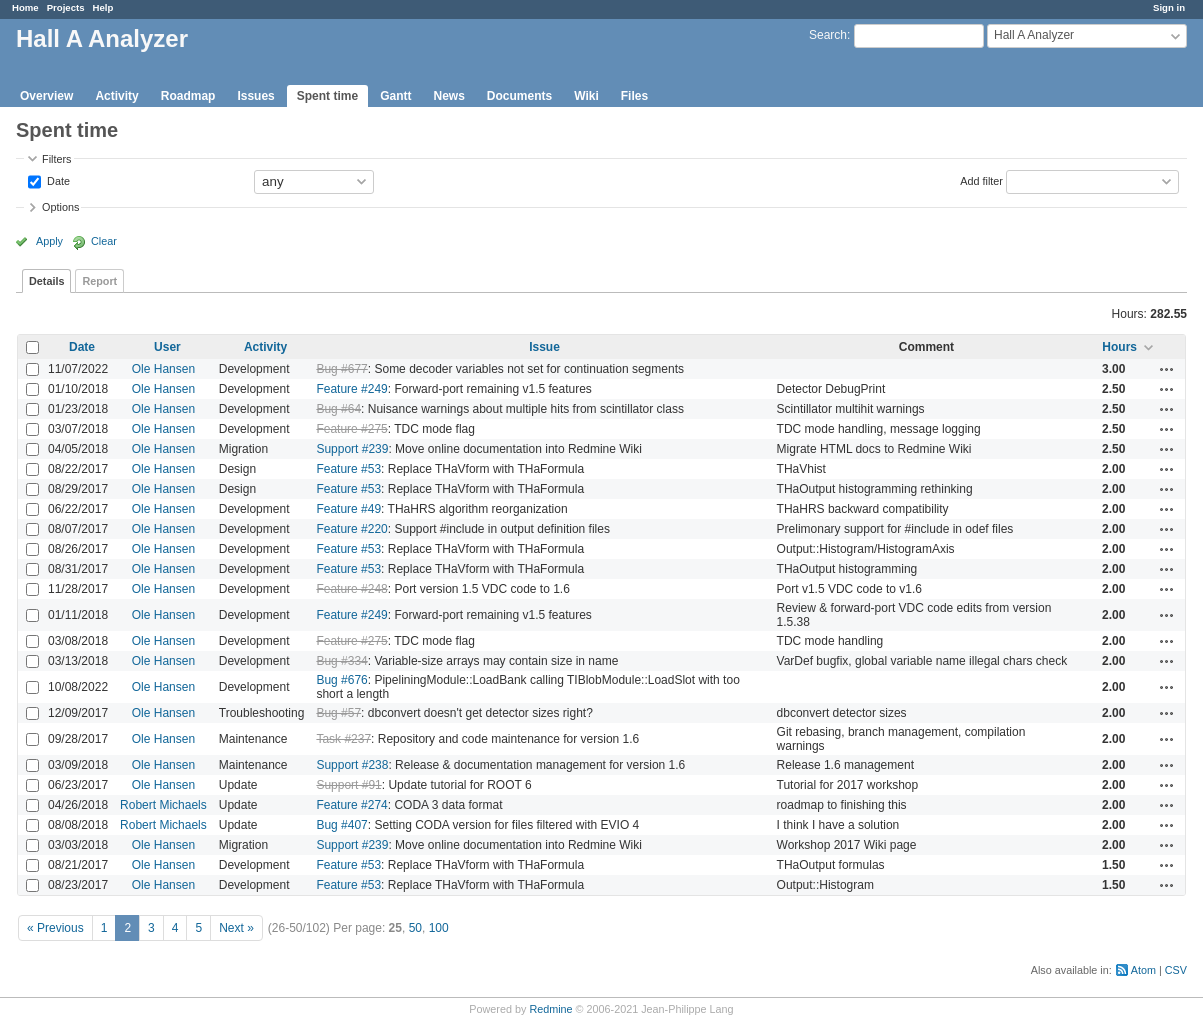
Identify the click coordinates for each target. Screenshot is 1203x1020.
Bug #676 (341, 680)
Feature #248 (351, 589)
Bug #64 (338, 409)
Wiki (586, 96)
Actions (1167, 369)
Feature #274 (351, 805)
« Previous (55, 928)
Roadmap (188, 96)
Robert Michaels (163, 805)
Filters (56, 159)
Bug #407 (341, 825)
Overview (46, 96)
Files (634, 96)
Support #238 (352, 765)
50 (415, 928)
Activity (116, 96)
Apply (49, 241)
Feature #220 (351, 529)
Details (46, 281)
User (167, 347)
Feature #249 (351, 389)
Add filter (981, 180)
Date (57, 180)
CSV (1176, 970)
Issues (255, 96)
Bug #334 (341, 661)
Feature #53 (348, 469)
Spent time (327, 96)
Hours (1119, 347)
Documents (519, 96)
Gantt (395, 96)
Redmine (550, 1009)
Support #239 (352, 449)
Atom (1143, 970)
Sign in (1169, 7)
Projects (66, 7)
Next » (236, 928)
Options (60, 207)
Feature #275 (351, 429)
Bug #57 (338, 713)
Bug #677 (341, 369)
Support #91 (348, 785)
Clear (104, 241)
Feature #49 (348, 509)
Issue (544, 347)
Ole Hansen (163, 369)
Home (25, 7)
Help (103, 7)
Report (99, 281)
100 (439, 928)
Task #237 (343, 739)
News (448, 96)
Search (828, 35)
